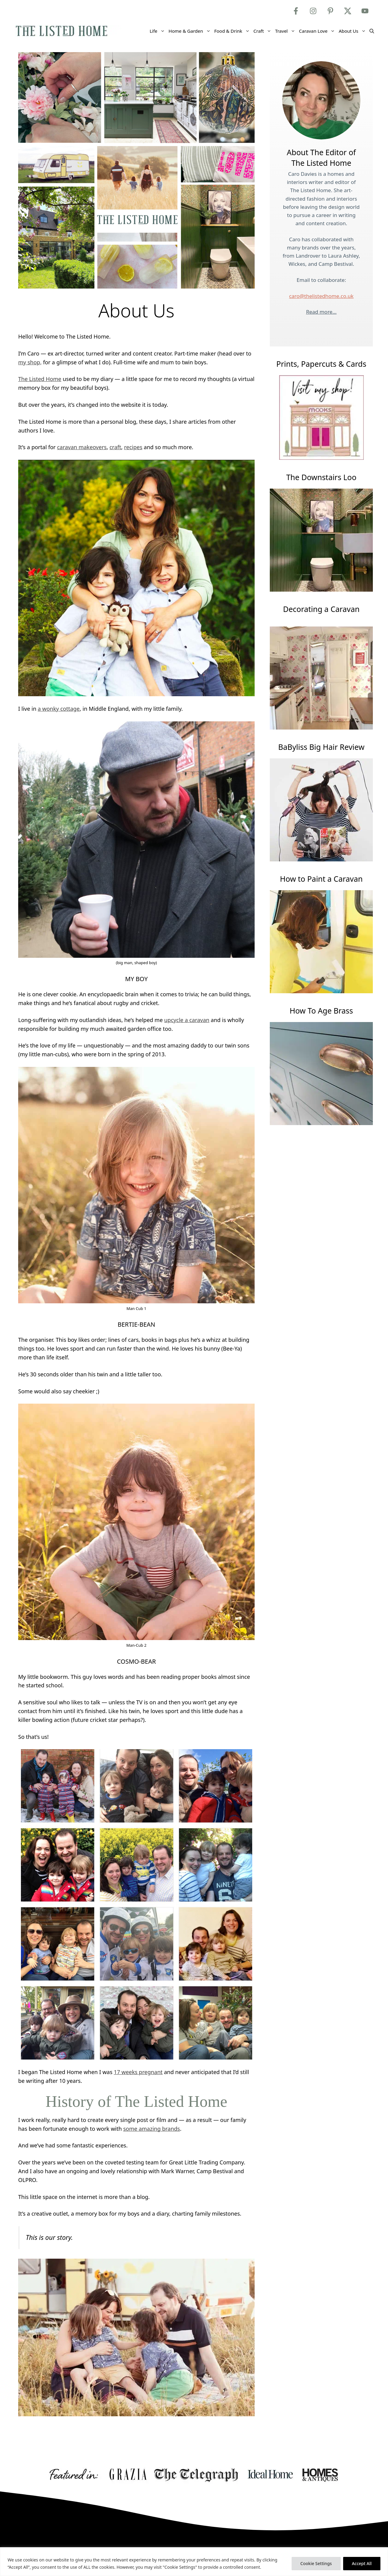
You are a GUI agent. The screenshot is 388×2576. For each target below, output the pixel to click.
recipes (133, 447)
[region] (194, 2561)
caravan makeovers (82, 447)
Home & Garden (190, 31)
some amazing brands (151, 2128)
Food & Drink (233, 31)
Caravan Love (318, 31)
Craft (263, 31)
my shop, (30, 362)
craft (115, 447)
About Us (353, 31)
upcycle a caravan (186, 1020)
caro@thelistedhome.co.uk (321, 295)
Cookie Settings (316, 2563)
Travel (286, 31)
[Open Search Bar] (372, 31)
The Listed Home (39, 379)
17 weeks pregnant (138, 2072)
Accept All (362, 2563)
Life (158, 31)
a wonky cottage (59, 708)
